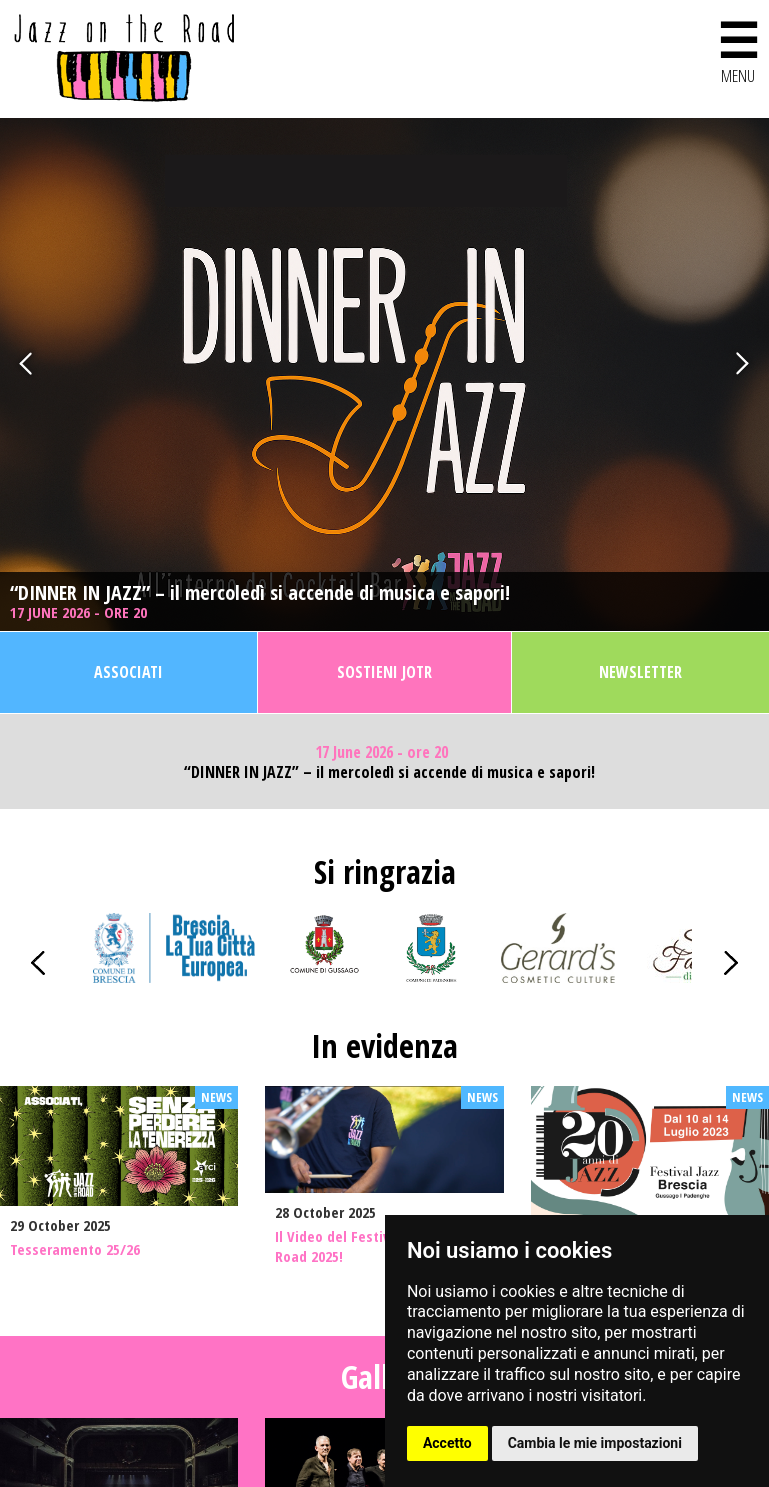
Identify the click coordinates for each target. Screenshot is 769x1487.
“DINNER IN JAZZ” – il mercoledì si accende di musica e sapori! (260, 593)
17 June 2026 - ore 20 (80, 612)
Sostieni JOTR (384, 672)
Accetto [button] (447, 1443)
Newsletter (640, 672)
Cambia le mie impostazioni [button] (595, 1443)
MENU (738, 48)
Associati (128, 672)
